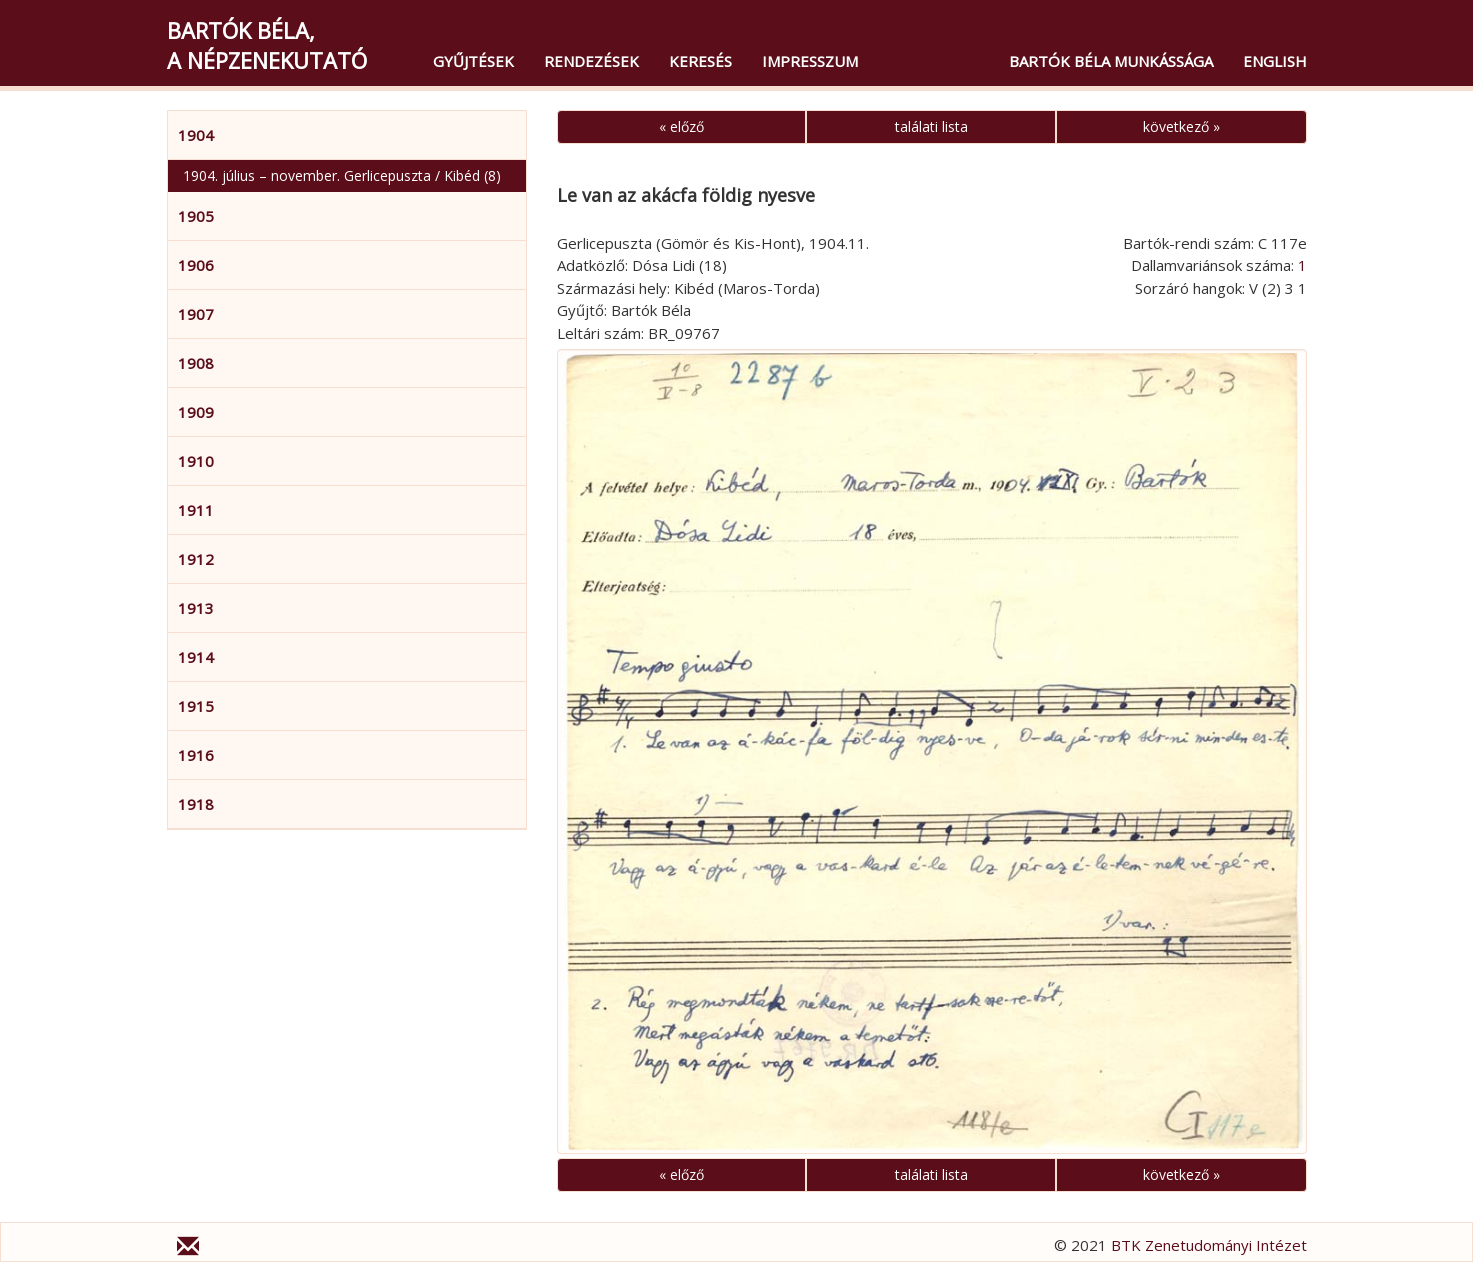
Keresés (700, 61)
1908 (196, 363)
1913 (196, 608)
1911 (196, 510)
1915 (196, 706)
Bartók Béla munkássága (1111, 61)
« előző (681, 126)
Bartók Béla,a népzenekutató (267, 45)
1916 (196, 755)
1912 (196, 559)
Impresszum (810, 61)
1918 (196, 804)
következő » (1181, 126)
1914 (196, 657)
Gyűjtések (473, 61)
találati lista (931, 126)
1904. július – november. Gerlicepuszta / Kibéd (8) (342, 175)
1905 (196, 216)
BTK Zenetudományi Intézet (1209, 1245)
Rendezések (591, 61)
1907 (196, 314)
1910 (196, 461)
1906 (196, 265)
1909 (196, 412)
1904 (196, 135)
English (1275, 61)
